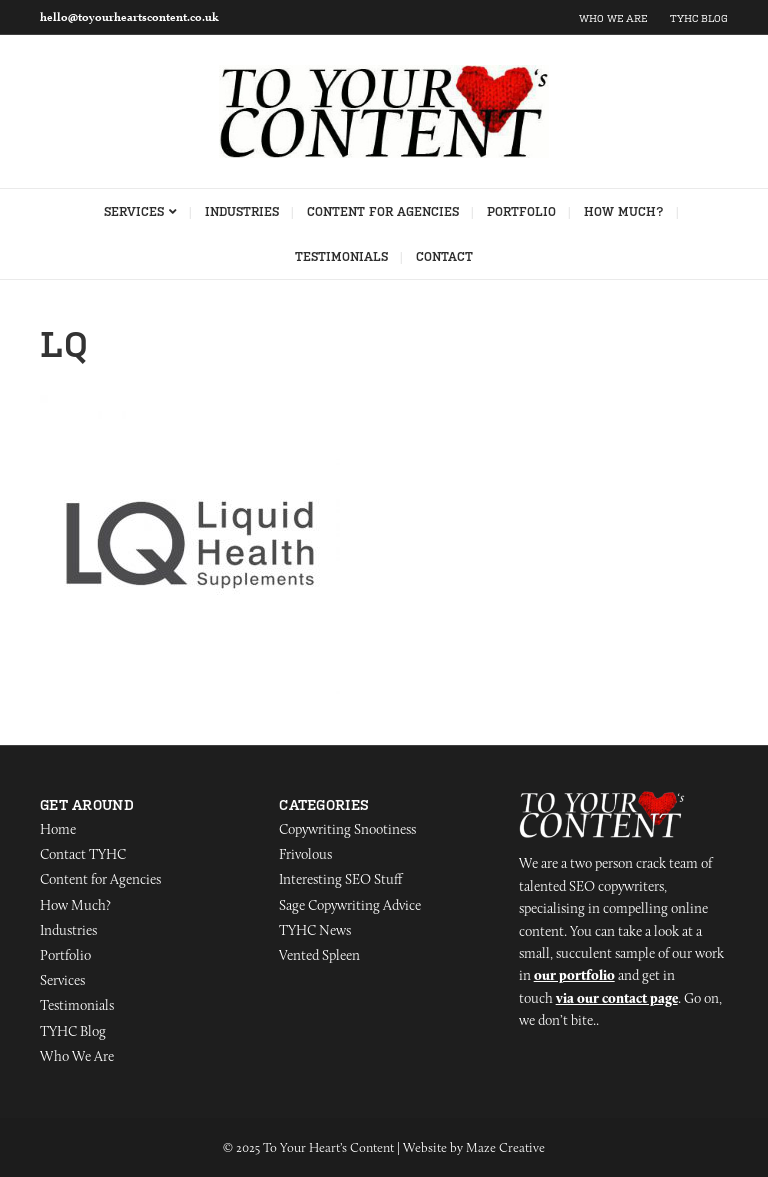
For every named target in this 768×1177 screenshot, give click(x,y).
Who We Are (613, 19)
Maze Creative (505, 1147)
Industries (242, 212)
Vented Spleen (319, 955)
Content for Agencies (383, 212)
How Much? (624, 212)
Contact (444, 257)
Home (58, 829)
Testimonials (341, 257)
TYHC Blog (699, 19)
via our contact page (617, 998)
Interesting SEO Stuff (340, 879)
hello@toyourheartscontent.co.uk (129, 16)
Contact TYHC (83, 854)
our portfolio (574, 975)
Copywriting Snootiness (347, 829)
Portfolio (521, 212)
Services (134, 212)
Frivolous (305, 854)
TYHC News (315, 930)
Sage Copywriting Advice (350, 905)
